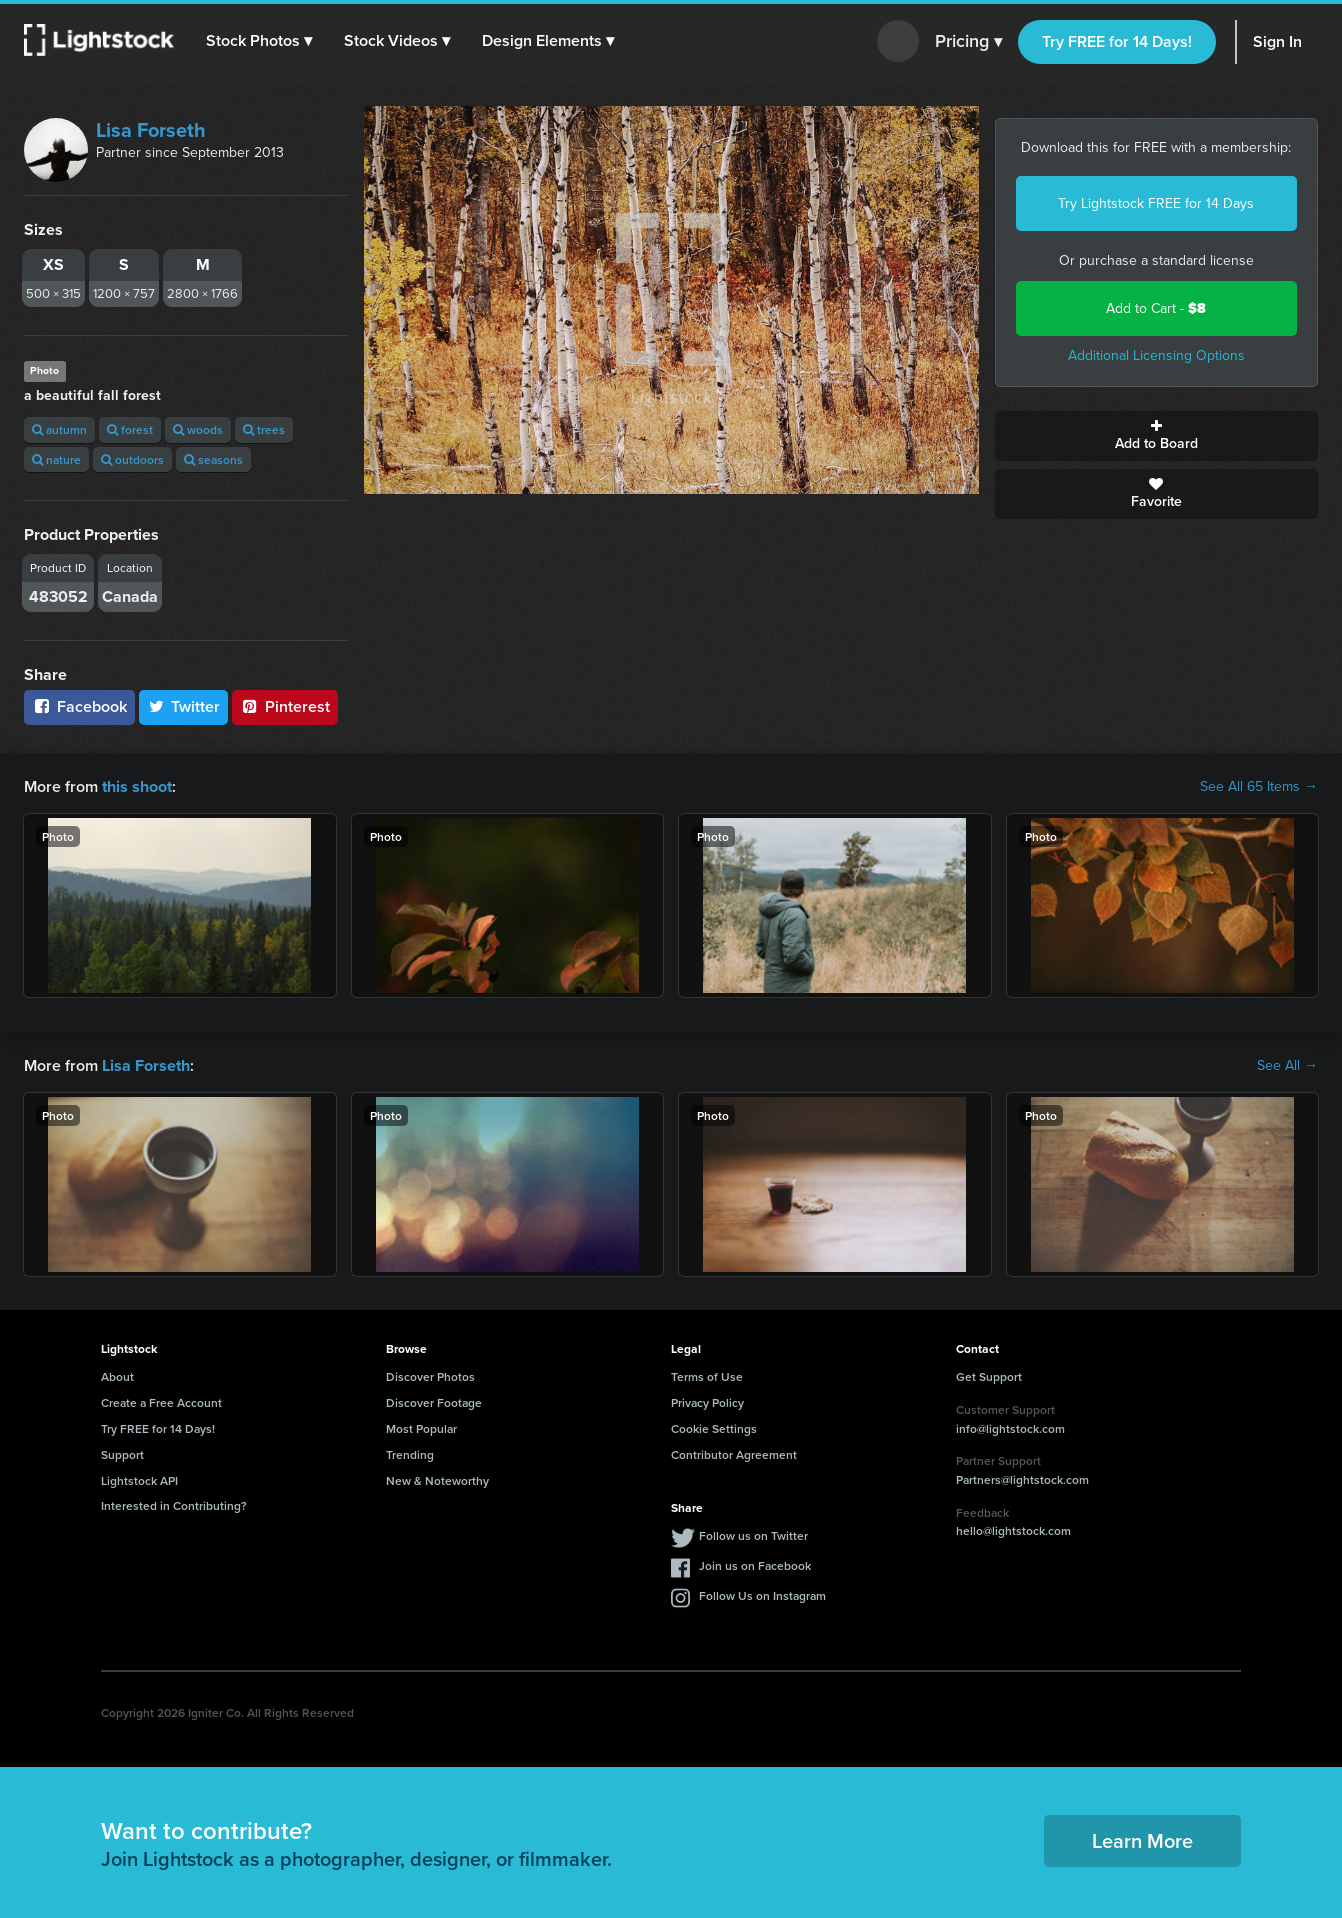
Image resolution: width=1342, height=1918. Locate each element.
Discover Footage (434, 1402)
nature (56, 459)
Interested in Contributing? (174, 1505)
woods (198, 429)
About (117, 1376)
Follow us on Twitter (753, 1535)
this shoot (137, 786)
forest (130, 429)
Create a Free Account (161, 1402)
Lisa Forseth (151, 130)
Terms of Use (707, 1376)
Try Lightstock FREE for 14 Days (1156, 203)
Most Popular (421, 1428)
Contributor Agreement (734, 1454)
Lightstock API (139, 1479)
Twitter (184, 706)
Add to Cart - (1156, 308)
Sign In (1277, 41)
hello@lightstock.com (1013, 1530)
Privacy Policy (707, 1402)
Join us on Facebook (755, 1565)
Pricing (968, 42)
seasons (213, 459)
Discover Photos (430, 1376)
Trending (410, 1454)
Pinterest (285, 706)
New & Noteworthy (437, 1479)
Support (122, 1454)
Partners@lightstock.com (1022, 1479)
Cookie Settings (714, 1428)
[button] (259, 41)
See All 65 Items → (1259, 787)
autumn (59, 429)
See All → (1287, 1066)
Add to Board (1157, 436)
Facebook (79, 706)
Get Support (989, 1376)
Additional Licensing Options (1156, 355)
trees (264, 429)
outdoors (132, 459)
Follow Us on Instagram (762, 1595)
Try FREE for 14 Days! (1117, 41)
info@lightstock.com (1010, 1427)
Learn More (1142, 1840)
